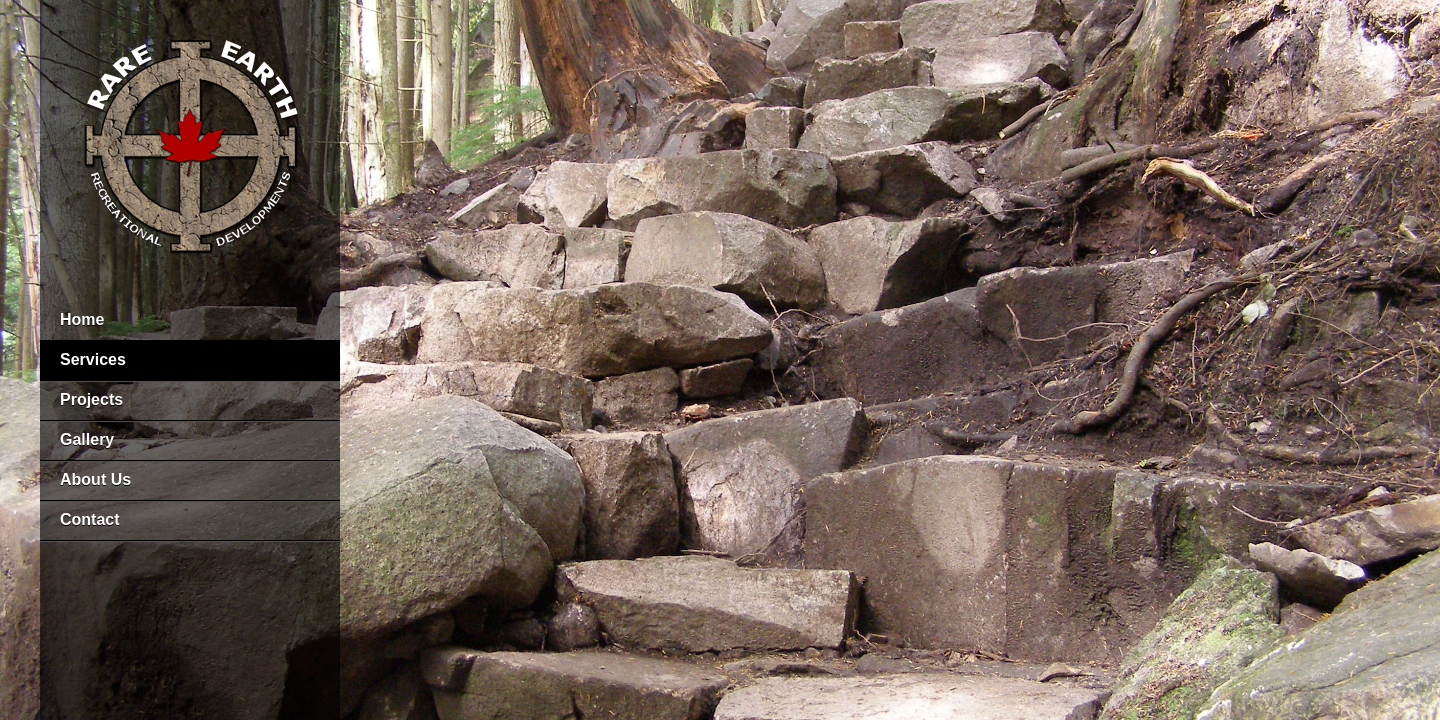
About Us (95, 479)
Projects (91, 399)
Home (82, 319)
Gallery (87, 439)
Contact (90, 519)
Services (93, 359)
